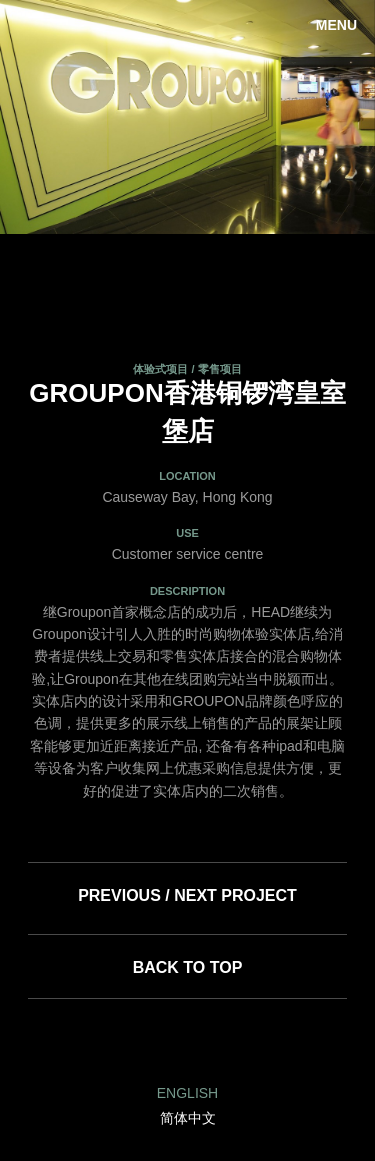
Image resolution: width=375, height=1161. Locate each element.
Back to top (188, 967)
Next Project (235, 895)
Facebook (187, 1041)
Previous (30, 117)
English (187, 1093)
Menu (336, 25)
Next (345, 117)
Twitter (236, 1041)
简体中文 (188, 1118)
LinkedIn (138, 1041)
